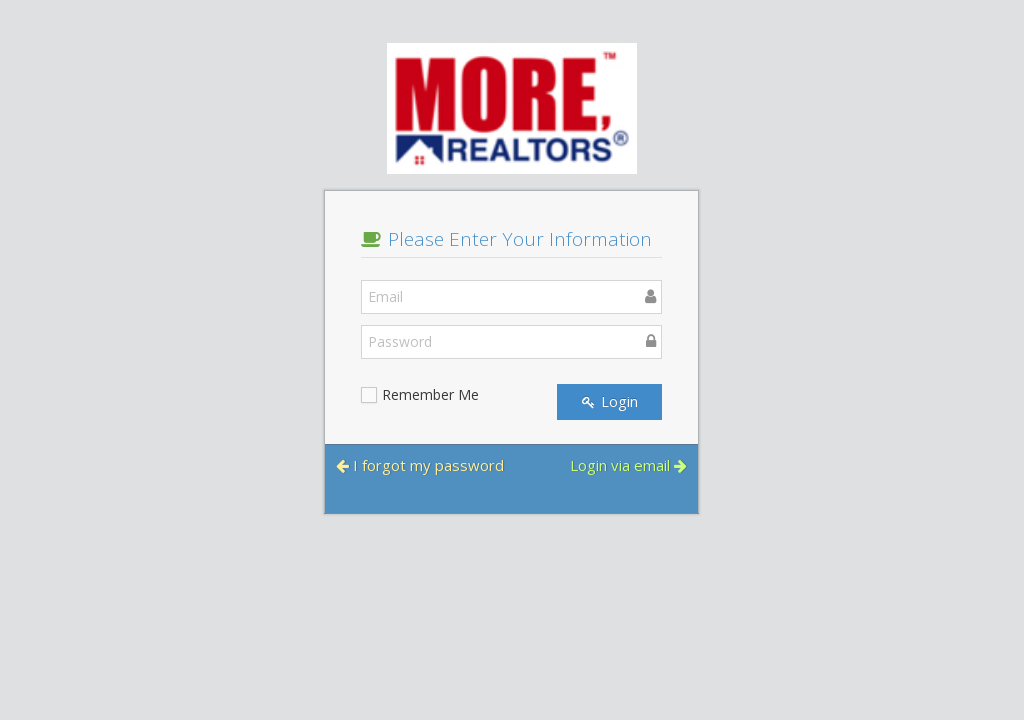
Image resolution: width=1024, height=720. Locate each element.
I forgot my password (420, 465)
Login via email (628, 465)
